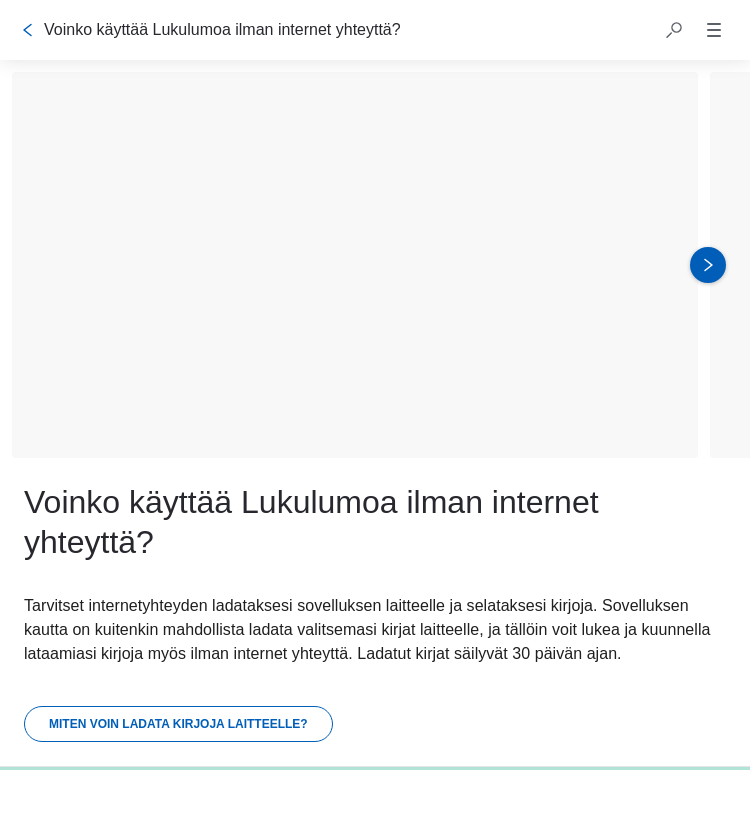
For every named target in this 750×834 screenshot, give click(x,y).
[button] (674, 30)
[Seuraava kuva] (708, 265)
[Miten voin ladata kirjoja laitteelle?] (178, 724)
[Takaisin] (28, 30)
